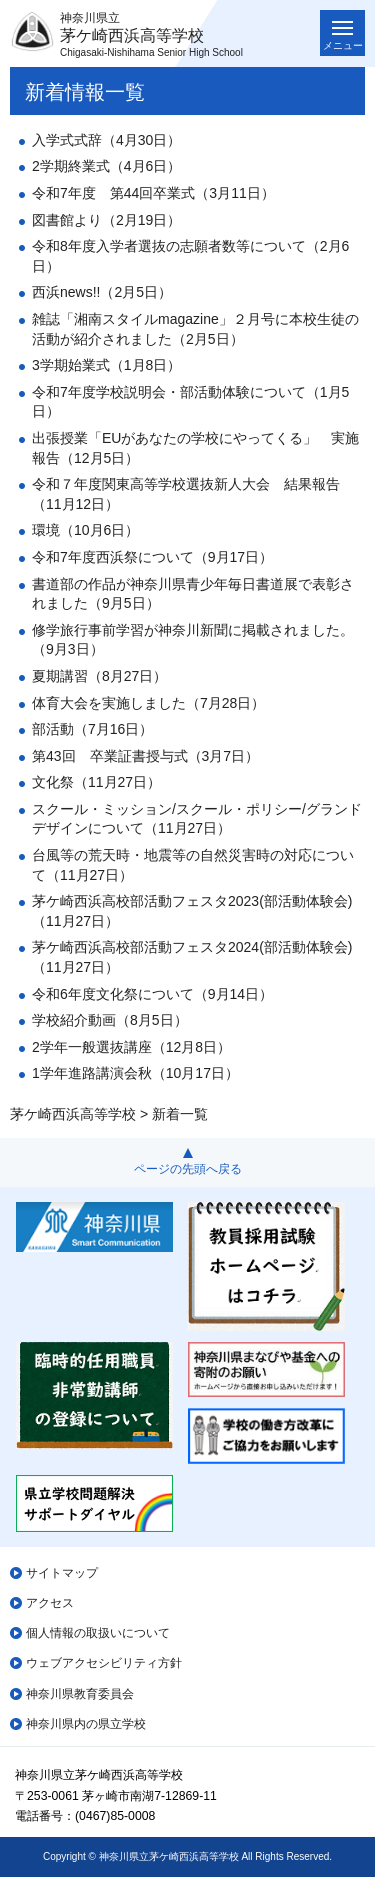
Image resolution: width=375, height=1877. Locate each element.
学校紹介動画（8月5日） (110, 1020)
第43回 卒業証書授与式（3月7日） (145, 756)
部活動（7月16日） (92, 729)
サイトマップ (62, 1573)
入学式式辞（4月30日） (106, 140)
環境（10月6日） (85, 530)
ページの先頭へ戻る (188, 1169)
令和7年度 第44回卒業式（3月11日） (153, 193)
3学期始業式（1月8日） (106, 365)
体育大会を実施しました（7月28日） (148, 703)
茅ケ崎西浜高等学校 (73, 1114)
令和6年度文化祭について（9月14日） (152, 994)
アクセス (50, 1603)
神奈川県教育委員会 (80, 1694)
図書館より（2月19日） (106, 220)
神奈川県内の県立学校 (86, 1724)
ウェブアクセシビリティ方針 (104, 1663)
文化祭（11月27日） (96, 782)
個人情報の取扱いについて (98, 1633)
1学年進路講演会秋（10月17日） (135, 1073)
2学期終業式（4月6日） (106, 166)
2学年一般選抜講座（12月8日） (131, 1047)
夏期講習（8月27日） (99, 676)
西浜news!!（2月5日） (102, 292)
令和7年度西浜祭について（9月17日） (152, 557)
